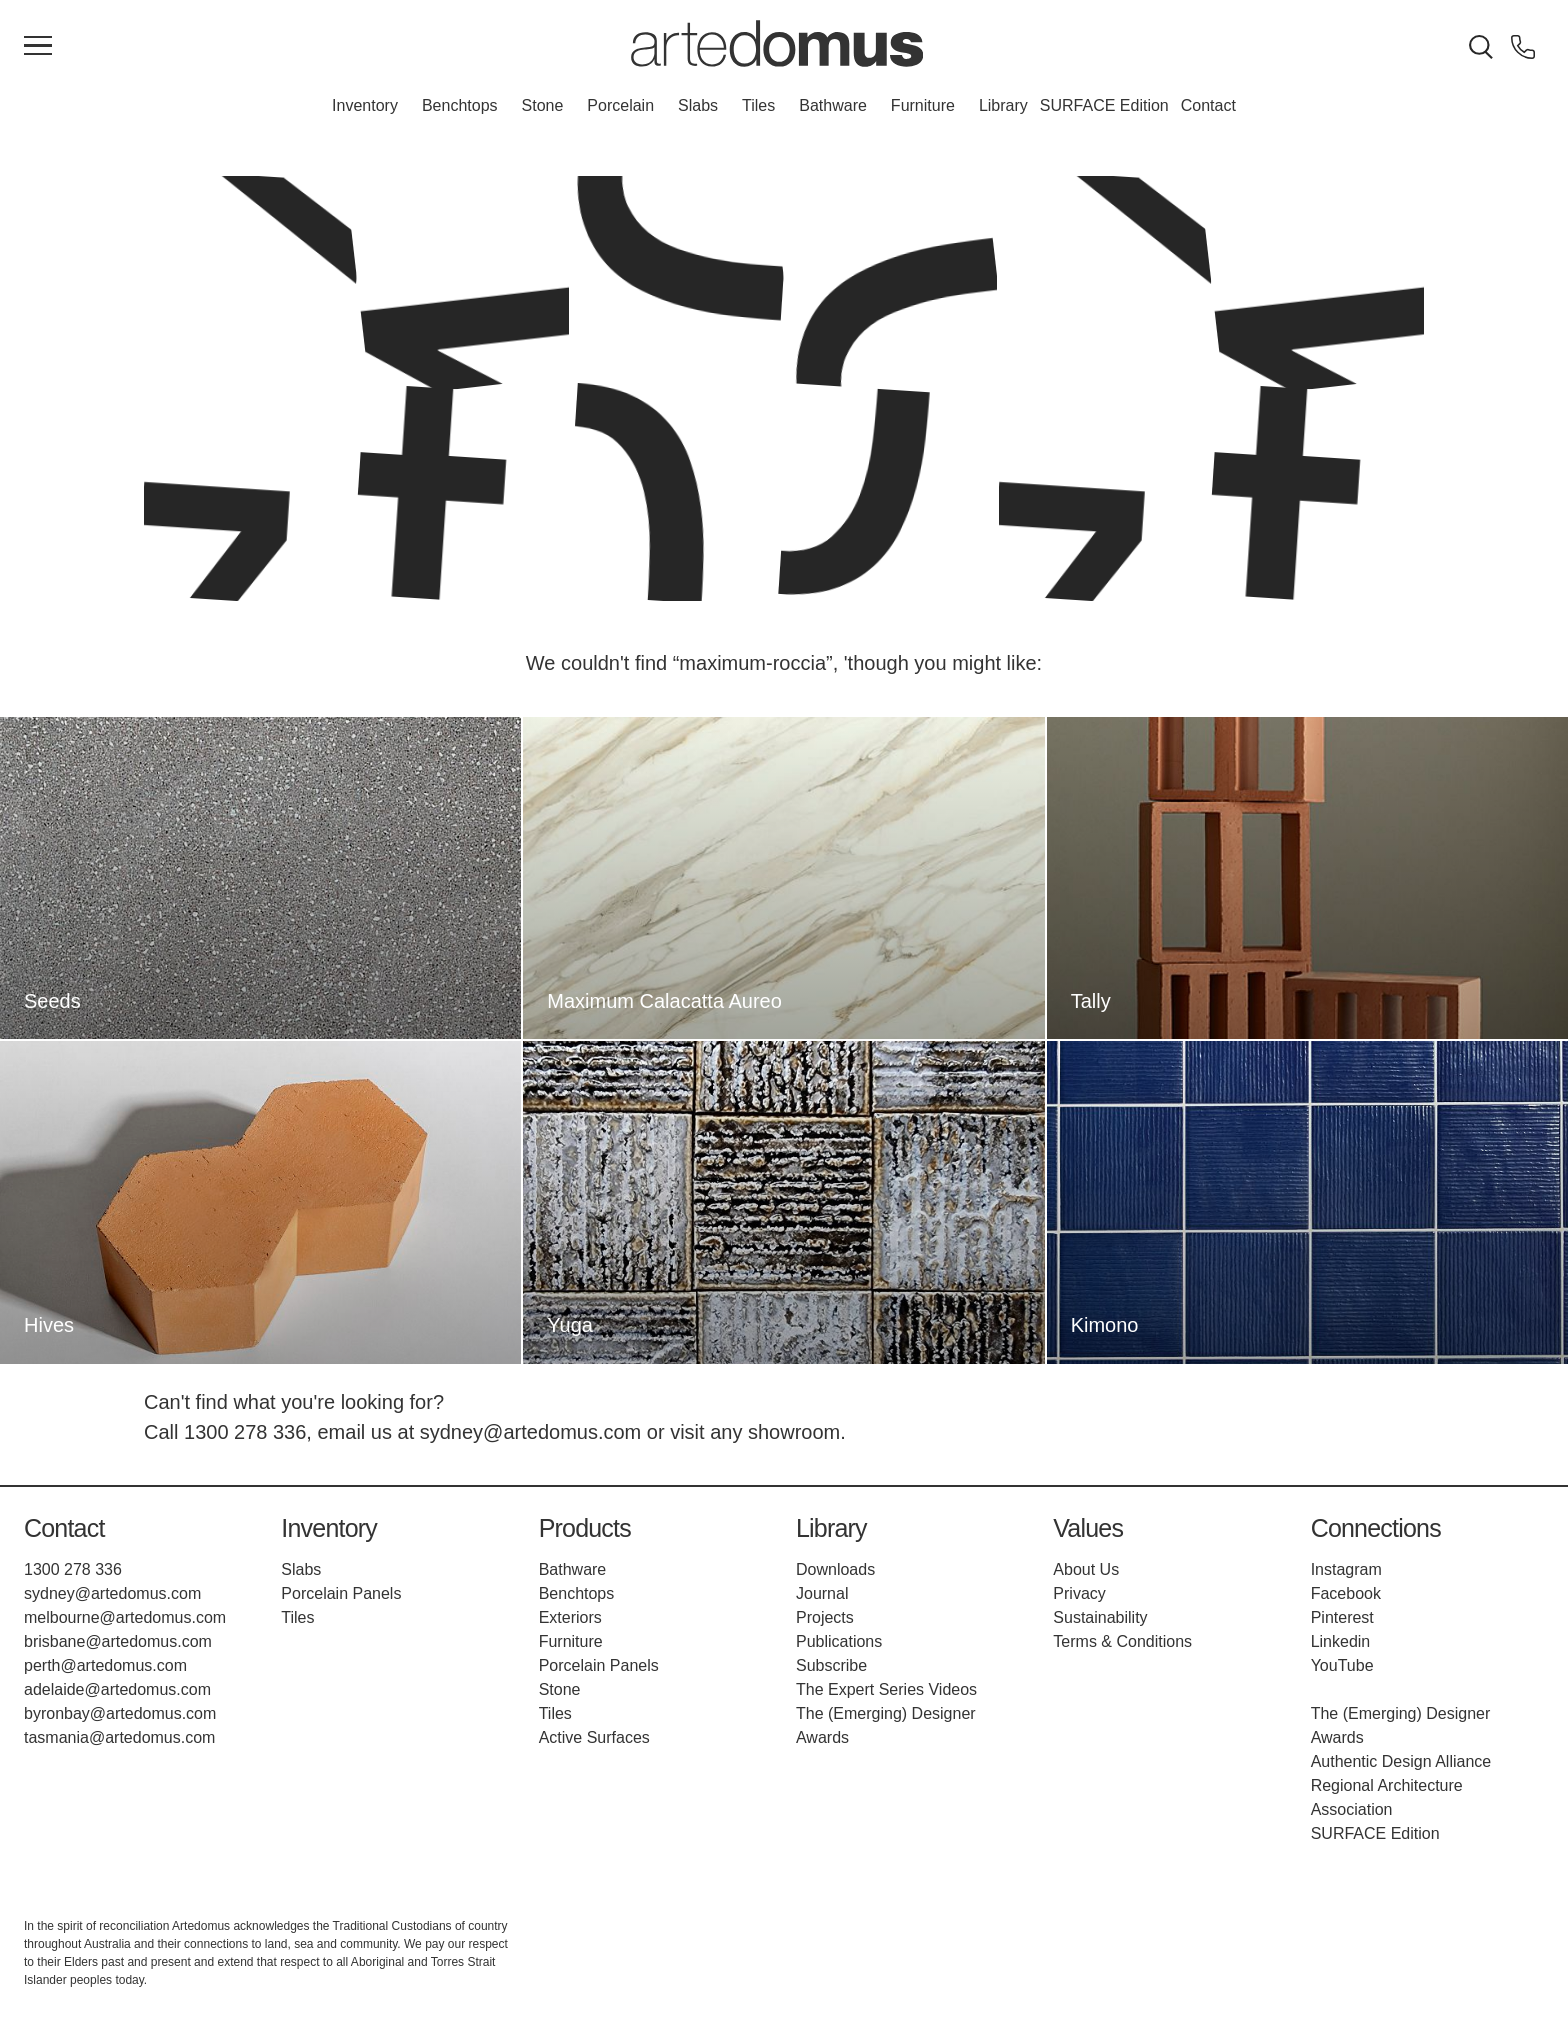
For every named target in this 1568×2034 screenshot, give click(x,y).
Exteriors (570, 1617)
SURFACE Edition (1104, 105)
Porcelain (620, 105)
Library (1003, 105)
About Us (1086, 1569)
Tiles (758, 105)
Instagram (1346, 1569)
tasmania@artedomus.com (119, 1737)
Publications (839, 1641)
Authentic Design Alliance (1401, 1761)
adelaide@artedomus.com (117, 1689)
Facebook (1346, 1593)
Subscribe (831, 1665)
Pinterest (1342, 1617)
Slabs (698, 105)
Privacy (1079, 1593)
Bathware (833, 105)
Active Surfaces (594, 1737)
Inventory (365, 105)
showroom (794, 1432)
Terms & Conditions (1122, 1641)
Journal (822, 1593)
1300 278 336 (245, 1432)
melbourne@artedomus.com (125, 1617)
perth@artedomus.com (105, 1665)
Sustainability (1100, 1617)
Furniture (923, 105)
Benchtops (460, 105)
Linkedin (1341, 1641)
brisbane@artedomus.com (118, 1641)
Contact (1208, 105)
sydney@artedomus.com (531, 1432)
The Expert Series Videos (886, 1689)
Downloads (835, 1569)
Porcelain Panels (341, 1593)
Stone (543, 105)
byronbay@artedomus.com (120, 1713)
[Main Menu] (38, 47)
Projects (825, 1617)
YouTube (1342, 1665)
